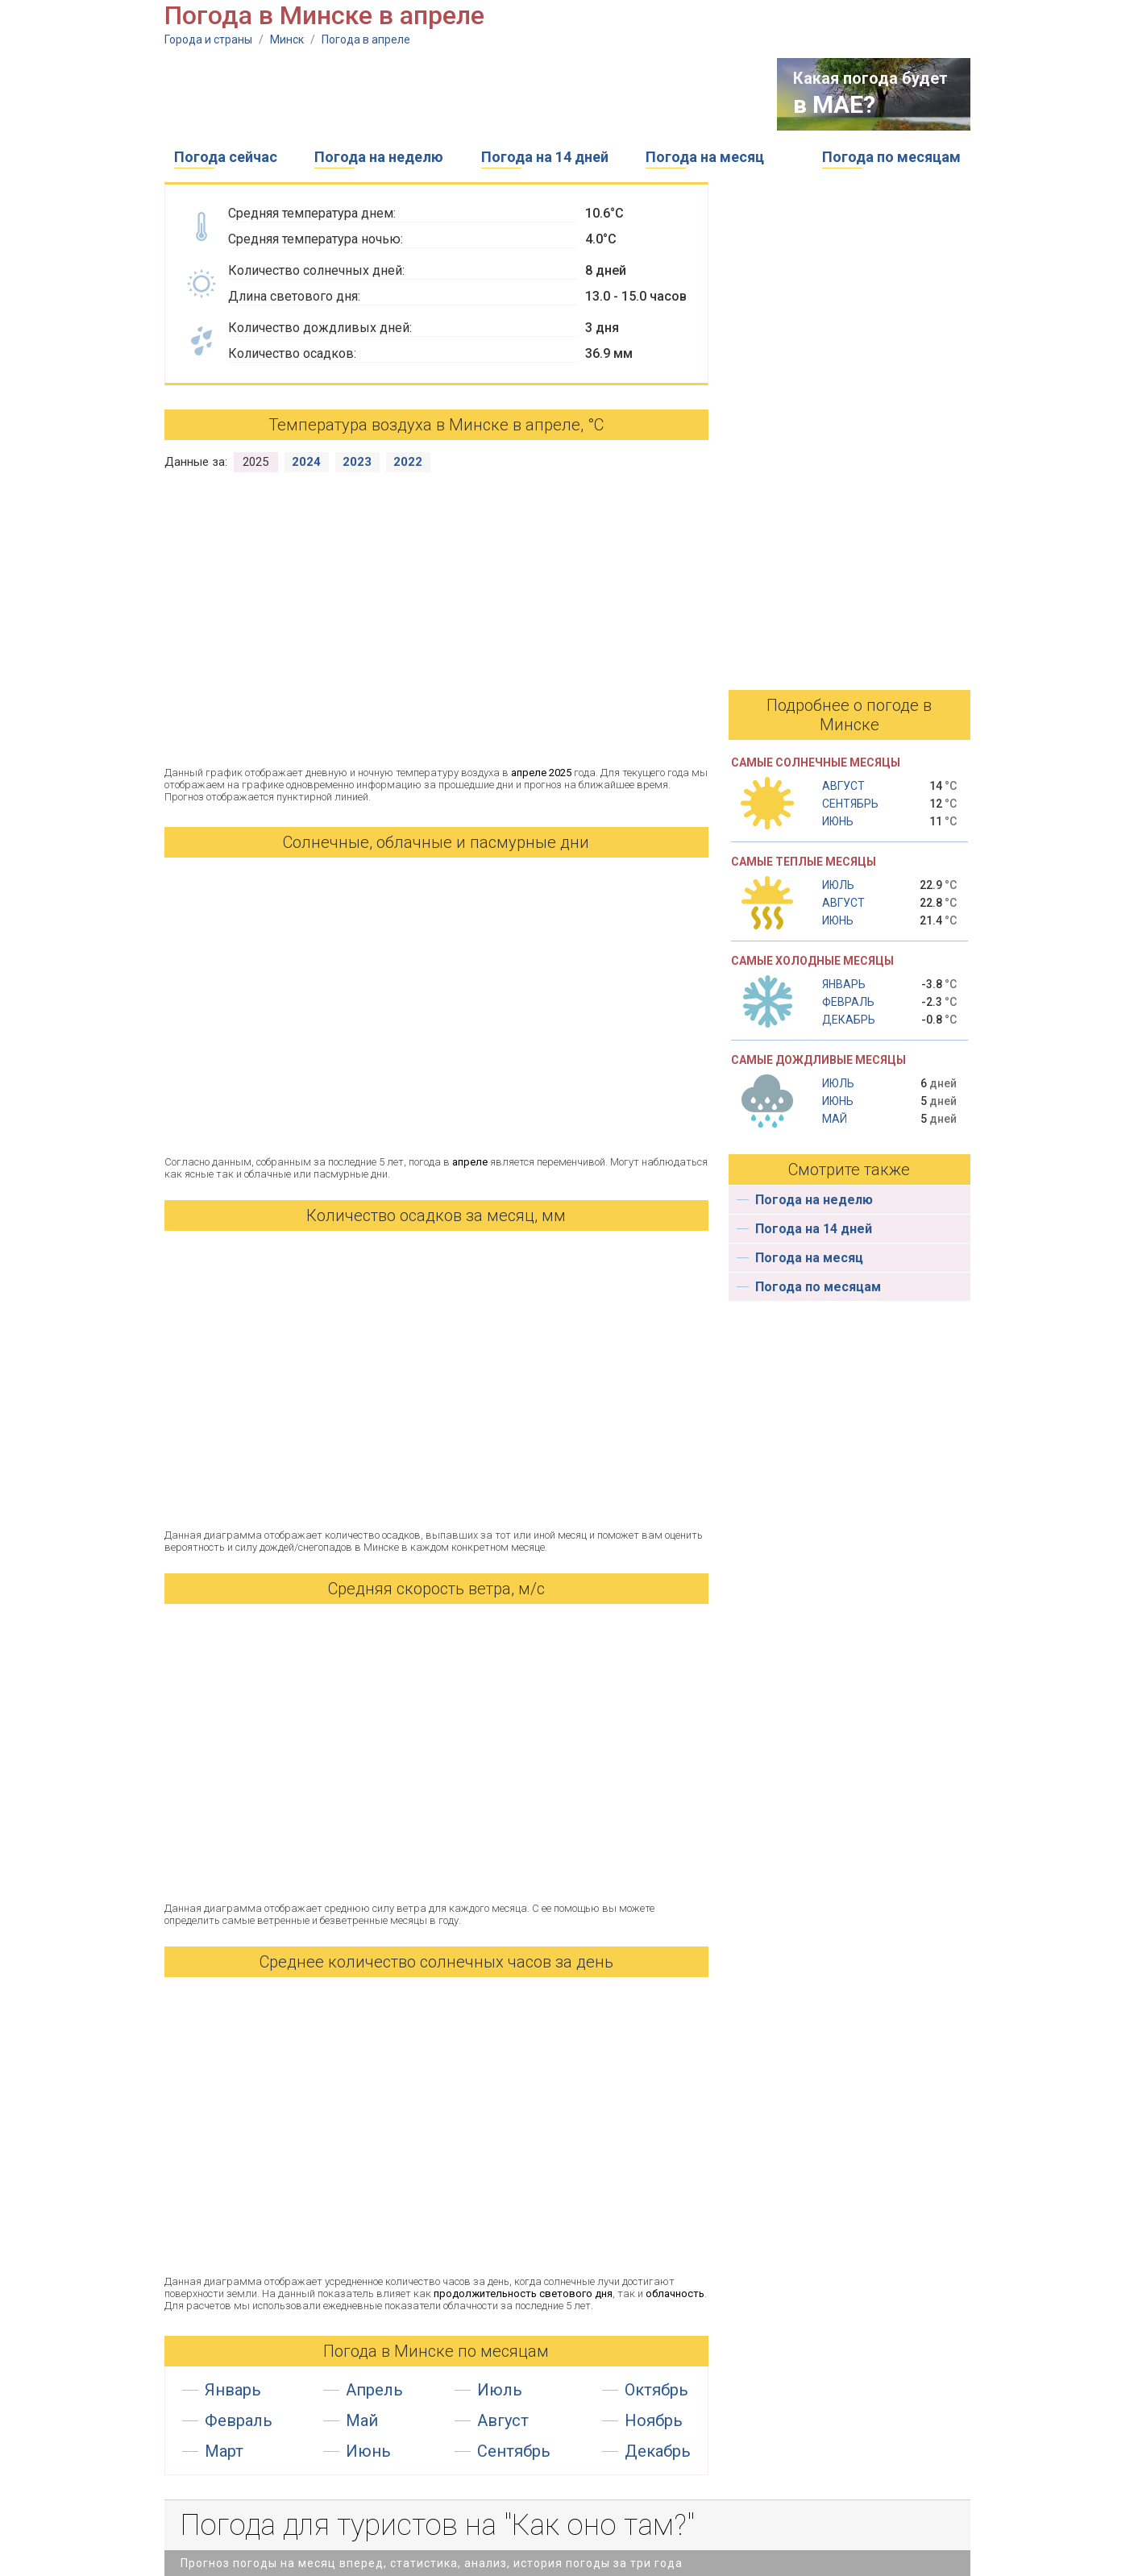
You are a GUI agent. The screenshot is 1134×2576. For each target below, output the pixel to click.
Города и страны (208, 39)
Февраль (238, 2420)
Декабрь (658, 2451)
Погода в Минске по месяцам (436, 2351)
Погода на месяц (705, 156)
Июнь (368, 2451)
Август (503, 2420)
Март (224, 2451)
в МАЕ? (834, 104)
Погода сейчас (225, 156)
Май (362, 2420)
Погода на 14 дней (545, 156)
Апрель (374, 2389)
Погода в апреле (366, 39)
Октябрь (656, 2389)
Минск (287, 39)
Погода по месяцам (891, 156)
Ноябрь (654, 2420)
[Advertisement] (457, 94)
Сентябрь (513, 2451)
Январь (233, 2389)
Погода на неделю (378, 156)
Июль (499, 2389)
